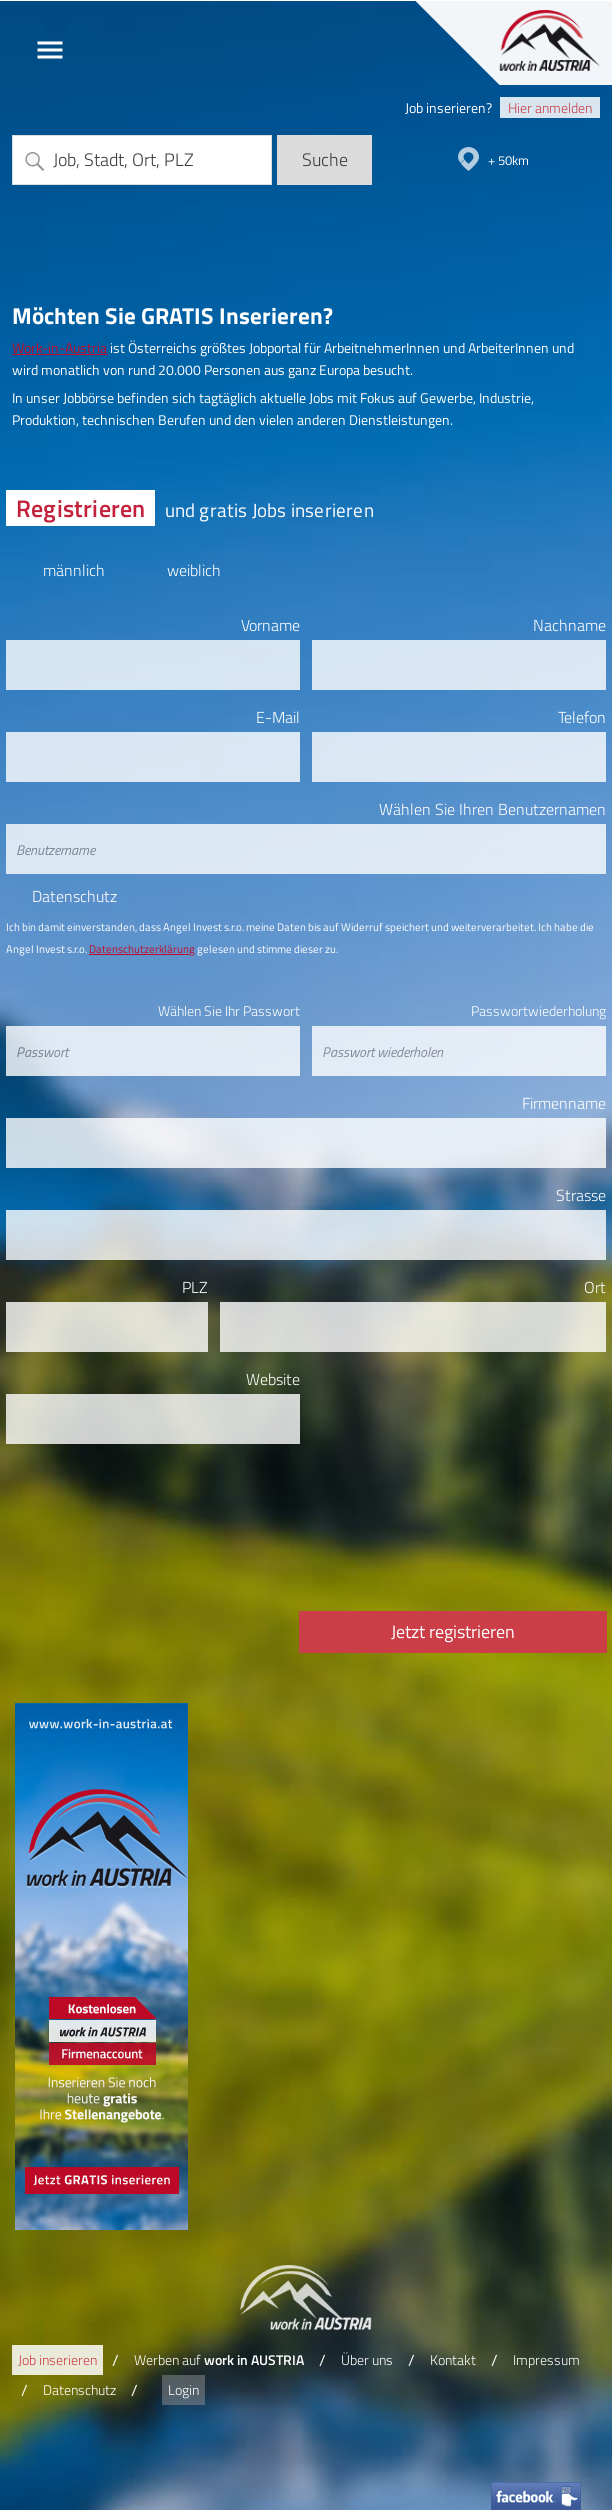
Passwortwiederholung (538, 1010)
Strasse (581, 1195)
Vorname (270, 625)
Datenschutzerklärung (142, 949)
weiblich (194, 566)
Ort (595, 1287)
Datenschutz (74, 897)
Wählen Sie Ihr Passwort (229, 1010)
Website (273, 1379)
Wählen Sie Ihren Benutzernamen (492, 809)
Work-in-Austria (59, 347)
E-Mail (278, 717)
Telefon (582, 717)
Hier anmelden (550, 107)
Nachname (569, 625)
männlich (73, 566)
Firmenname (564, 1103)
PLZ (195, 1287)
